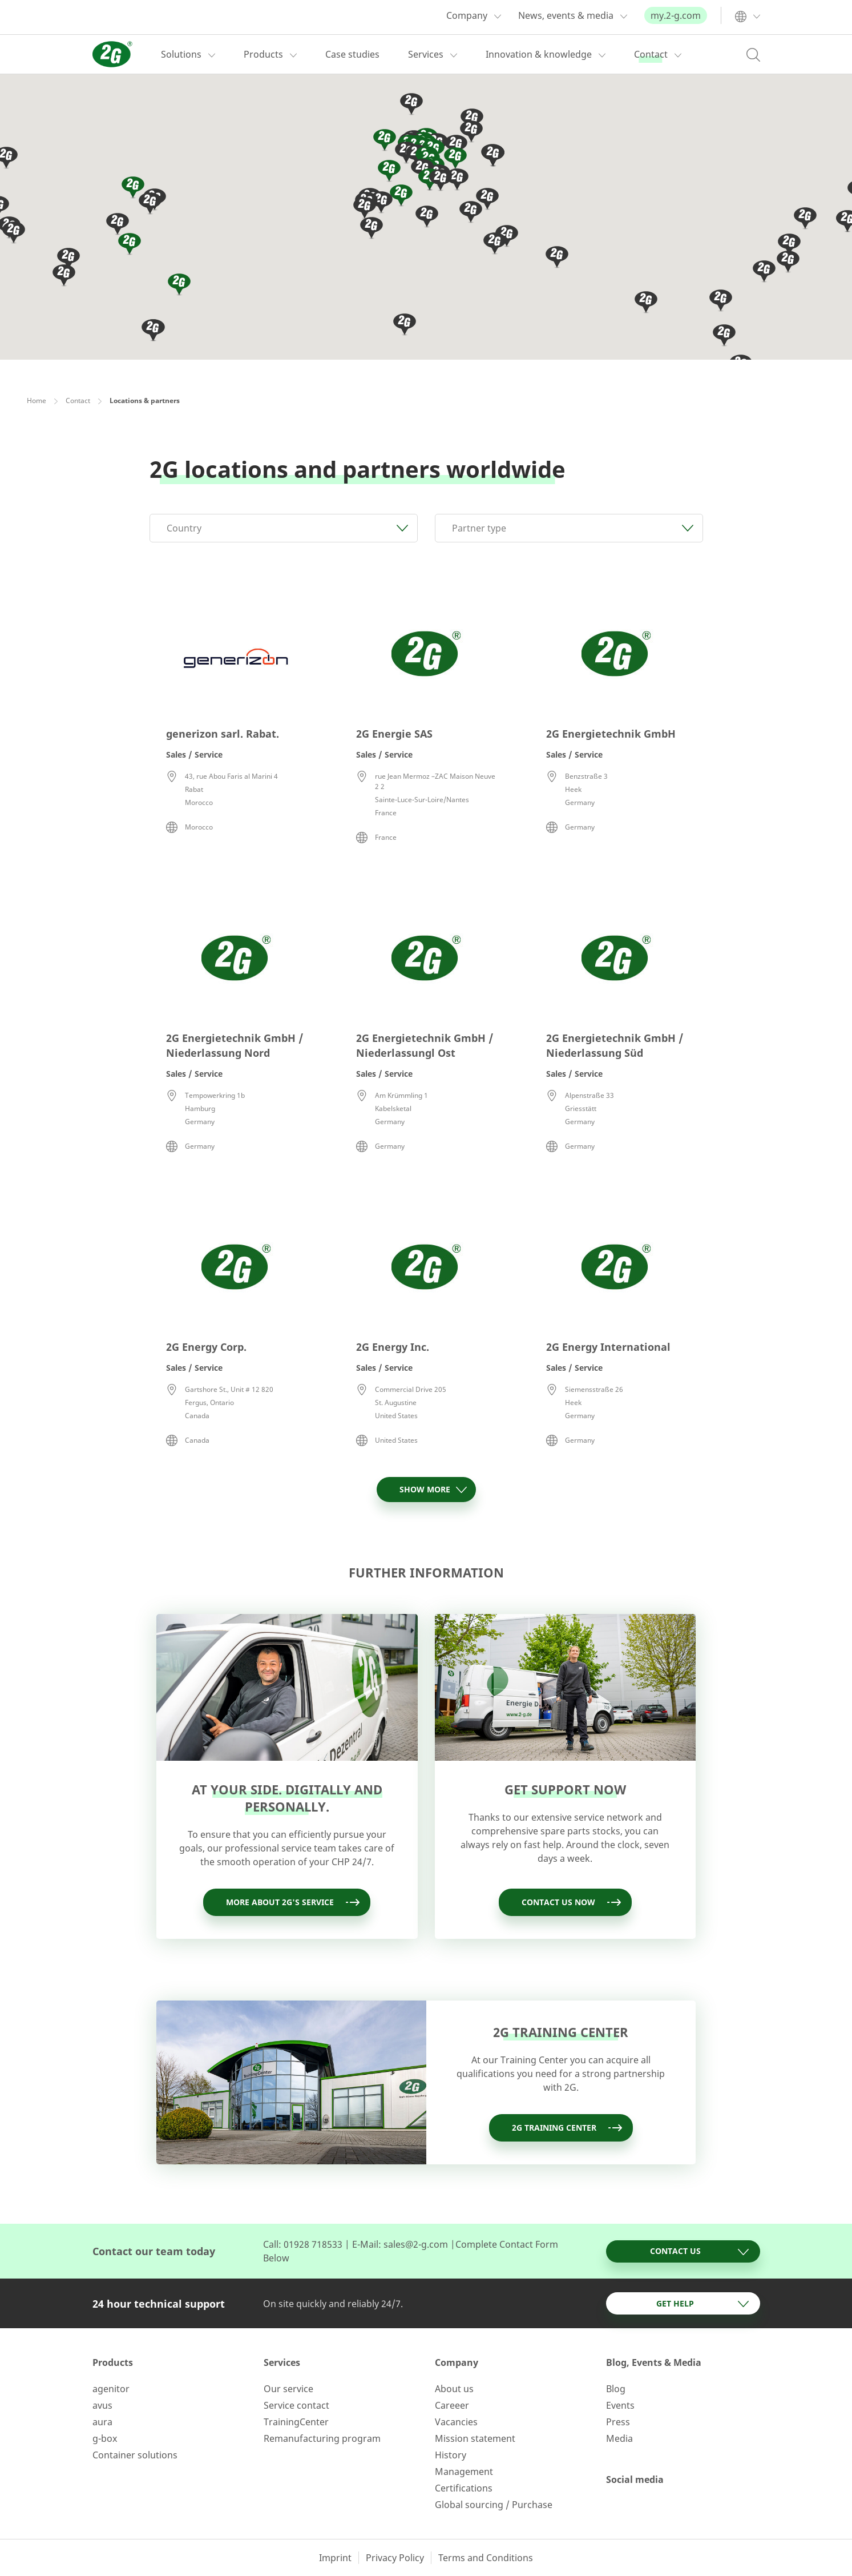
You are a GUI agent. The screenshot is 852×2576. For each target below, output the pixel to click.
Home (36, 400)
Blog (615, 2388)
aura (102, 2422)
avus (102, 2405)
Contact (78, 400)
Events (620, 2405)
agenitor (111, 2388)
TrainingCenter (296, 2422)
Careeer (452, 2405)
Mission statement (475, 2438)
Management (464, 2471)
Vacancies (456, 2422)
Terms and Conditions (485, 2557)
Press (618, 2422)
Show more (433, 1489)
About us (454, 2388)
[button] (371, 229)
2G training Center (568, 2128)
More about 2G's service (293, 1902)
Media (619, 2438)
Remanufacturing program (322, 2438)
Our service (288, 2388)
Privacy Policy (395, 2557)
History (450, 2455)
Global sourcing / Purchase (493, 2504)
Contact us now (572, 1902)
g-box (104, 2438)
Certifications (463, 2488)
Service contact (296, 2405)
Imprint (335, 2557)
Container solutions (134, 2455)
